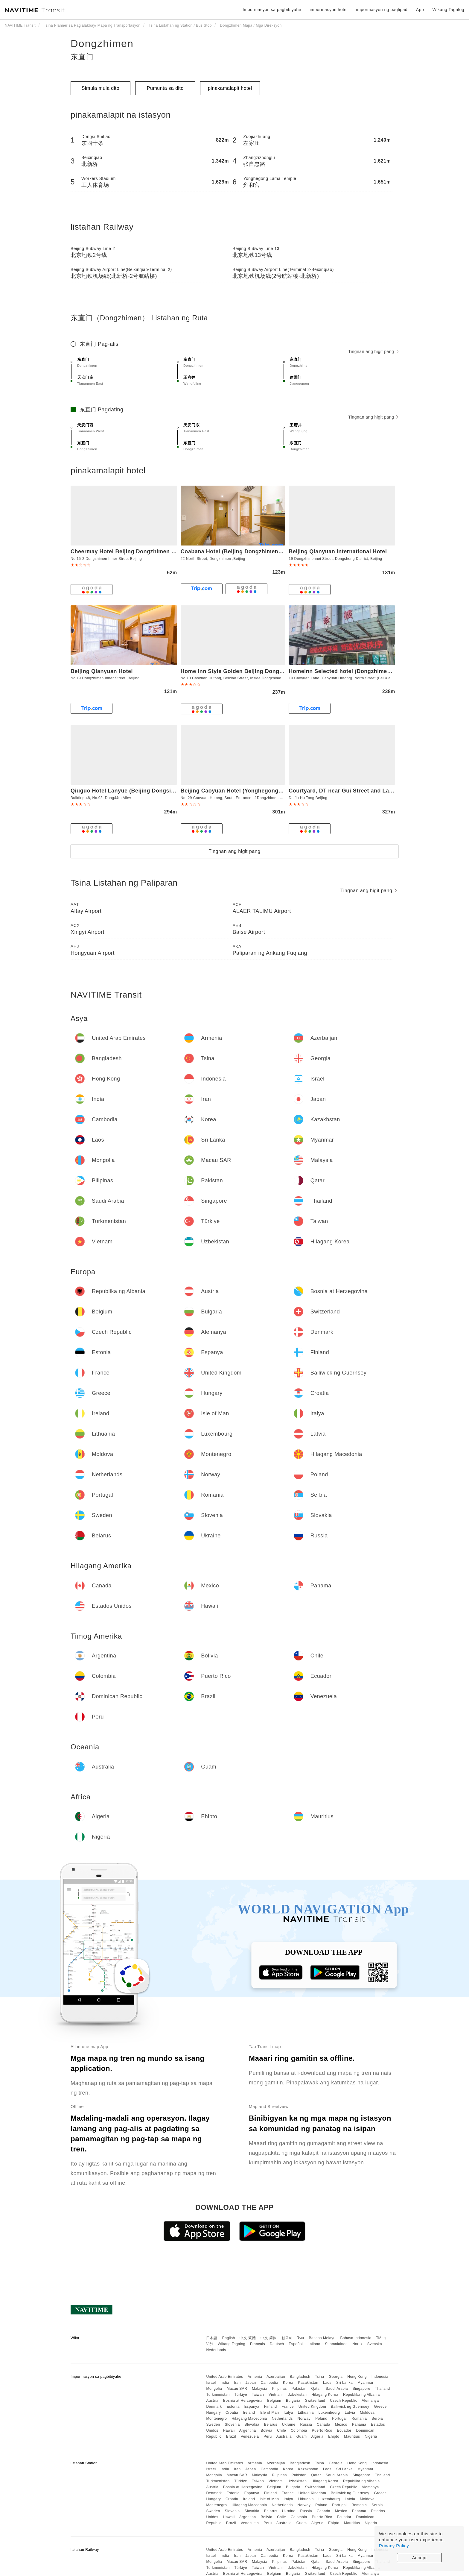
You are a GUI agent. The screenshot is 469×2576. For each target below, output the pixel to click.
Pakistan (299, 2388)
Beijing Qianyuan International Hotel (338, 551)
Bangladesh (300, 2377)
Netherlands (282, 2418)
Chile (281, 2430)
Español (296, 2344)
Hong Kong (357, 2377)
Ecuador (344, 2430)
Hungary (213, 2412)
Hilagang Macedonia (249, 2418)
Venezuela (250, 2436)
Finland (270, 2406)
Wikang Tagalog (231, 2344)
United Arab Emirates (224, 2377)
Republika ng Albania (361, 2394)
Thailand (382, 2388)
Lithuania (306, 2412)
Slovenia (232, 2424)
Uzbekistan (297, 2394)
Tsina (319, 2377)
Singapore (361, 2388)
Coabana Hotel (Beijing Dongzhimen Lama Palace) (248, 551)
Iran (237, 2382)
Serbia (377, 2418)
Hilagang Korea (324, 2394)
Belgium (274, 2400)
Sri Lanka (344, 2382)
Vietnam (276, 2394)
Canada (323, 2424)
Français (257, 2344)
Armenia (255, 2377)
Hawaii (229, 2430)
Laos (327, 2382)
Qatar (316, 2388)
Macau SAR (237, 2388)
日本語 (211, 2338)
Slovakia (251, 2424)
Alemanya (370, 2400)
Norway (304, 2418)
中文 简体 (269, 2338)
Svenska (374, 2344)
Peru (268, 2436)
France (288, 2406)
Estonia (233, 2406)
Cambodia (269, 2382)
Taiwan (258, 2394)
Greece (380, 2406)
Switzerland (315, 2400)
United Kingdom (312, 2406)
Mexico (341, 2424)
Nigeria (371, 2436)
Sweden (213, 2424)
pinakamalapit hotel (230, 88)
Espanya (251, 2406)
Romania (359, 2418)
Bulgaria (293, 2400)
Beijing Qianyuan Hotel (102, 671)
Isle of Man (269, 2412)
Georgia (335, 2377)
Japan (250, 2382)
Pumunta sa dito (165, 88)
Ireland (249, 2412)
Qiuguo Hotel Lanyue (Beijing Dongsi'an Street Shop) (142, 791)
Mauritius (352, 2436)
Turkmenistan (217, 2394)
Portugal (339, 2418)
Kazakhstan (308, 2382)
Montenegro (216, 2418)
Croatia (232, 2412)
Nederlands (216, 2350)
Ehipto (333, 2436)
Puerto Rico (322, 2430)
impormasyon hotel (329, 9)
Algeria (317, 2436)
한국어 (287, 2338)
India (225, 2382)
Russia (306, 2424)
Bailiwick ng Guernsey (350, 2406)
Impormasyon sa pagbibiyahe (272, 9)
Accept (419, 2557)
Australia (284, 2436)
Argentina (247, 2430)
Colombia (299, 2430)
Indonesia (380, 2377)
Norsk (357, 2344)
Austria (212, 2400)
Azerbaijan (276, 2377)
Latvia (350, 2412)
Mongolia (214, 2388)
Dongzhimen (102, 43)
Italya (288, 2412)
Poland (321, 2418)
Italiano (313, 2344)
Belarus (270, 2424)
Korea (288, 2382)
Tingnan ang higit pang (373, 351)
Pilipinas (279, 2388)
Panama (359, 2424)
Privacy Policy (394, 2545)
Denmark (214, 2406)
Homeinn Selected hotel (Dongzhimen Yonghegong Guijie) (367, 671)
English (228, 2338)
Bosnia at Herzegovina (242, 2400)
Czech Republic (343, 2400)
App (420, 9)
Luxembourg (329, 2412)
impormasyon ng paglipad (382, 9)
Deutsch (277, 2344)
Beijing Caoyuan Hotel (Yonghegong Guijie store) (247, 791)
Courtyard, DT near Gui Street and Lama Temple (353, 791)
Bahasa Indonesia (355, 2338)
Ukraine (289, 2424)
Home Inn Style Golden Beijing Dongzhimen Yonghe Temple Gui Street (276, 671)
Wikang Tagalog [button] (448, 9)
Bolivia (266, 2430)
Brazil (231, 2436)
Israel (211, 2382)
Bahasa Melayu (322, 2338)
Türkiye (240, 2394)
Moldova (367, 2412)
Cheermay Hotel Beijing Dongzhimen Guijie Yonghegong (147, 551)
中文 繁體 (248, 2338)
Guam (301, 2436)
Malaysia (259, 2388)
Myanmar (365, 2382)
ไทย (300, 2338)
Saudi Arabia (337, 2388)
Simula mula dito (100, 88)
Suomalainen (336, 2344)
